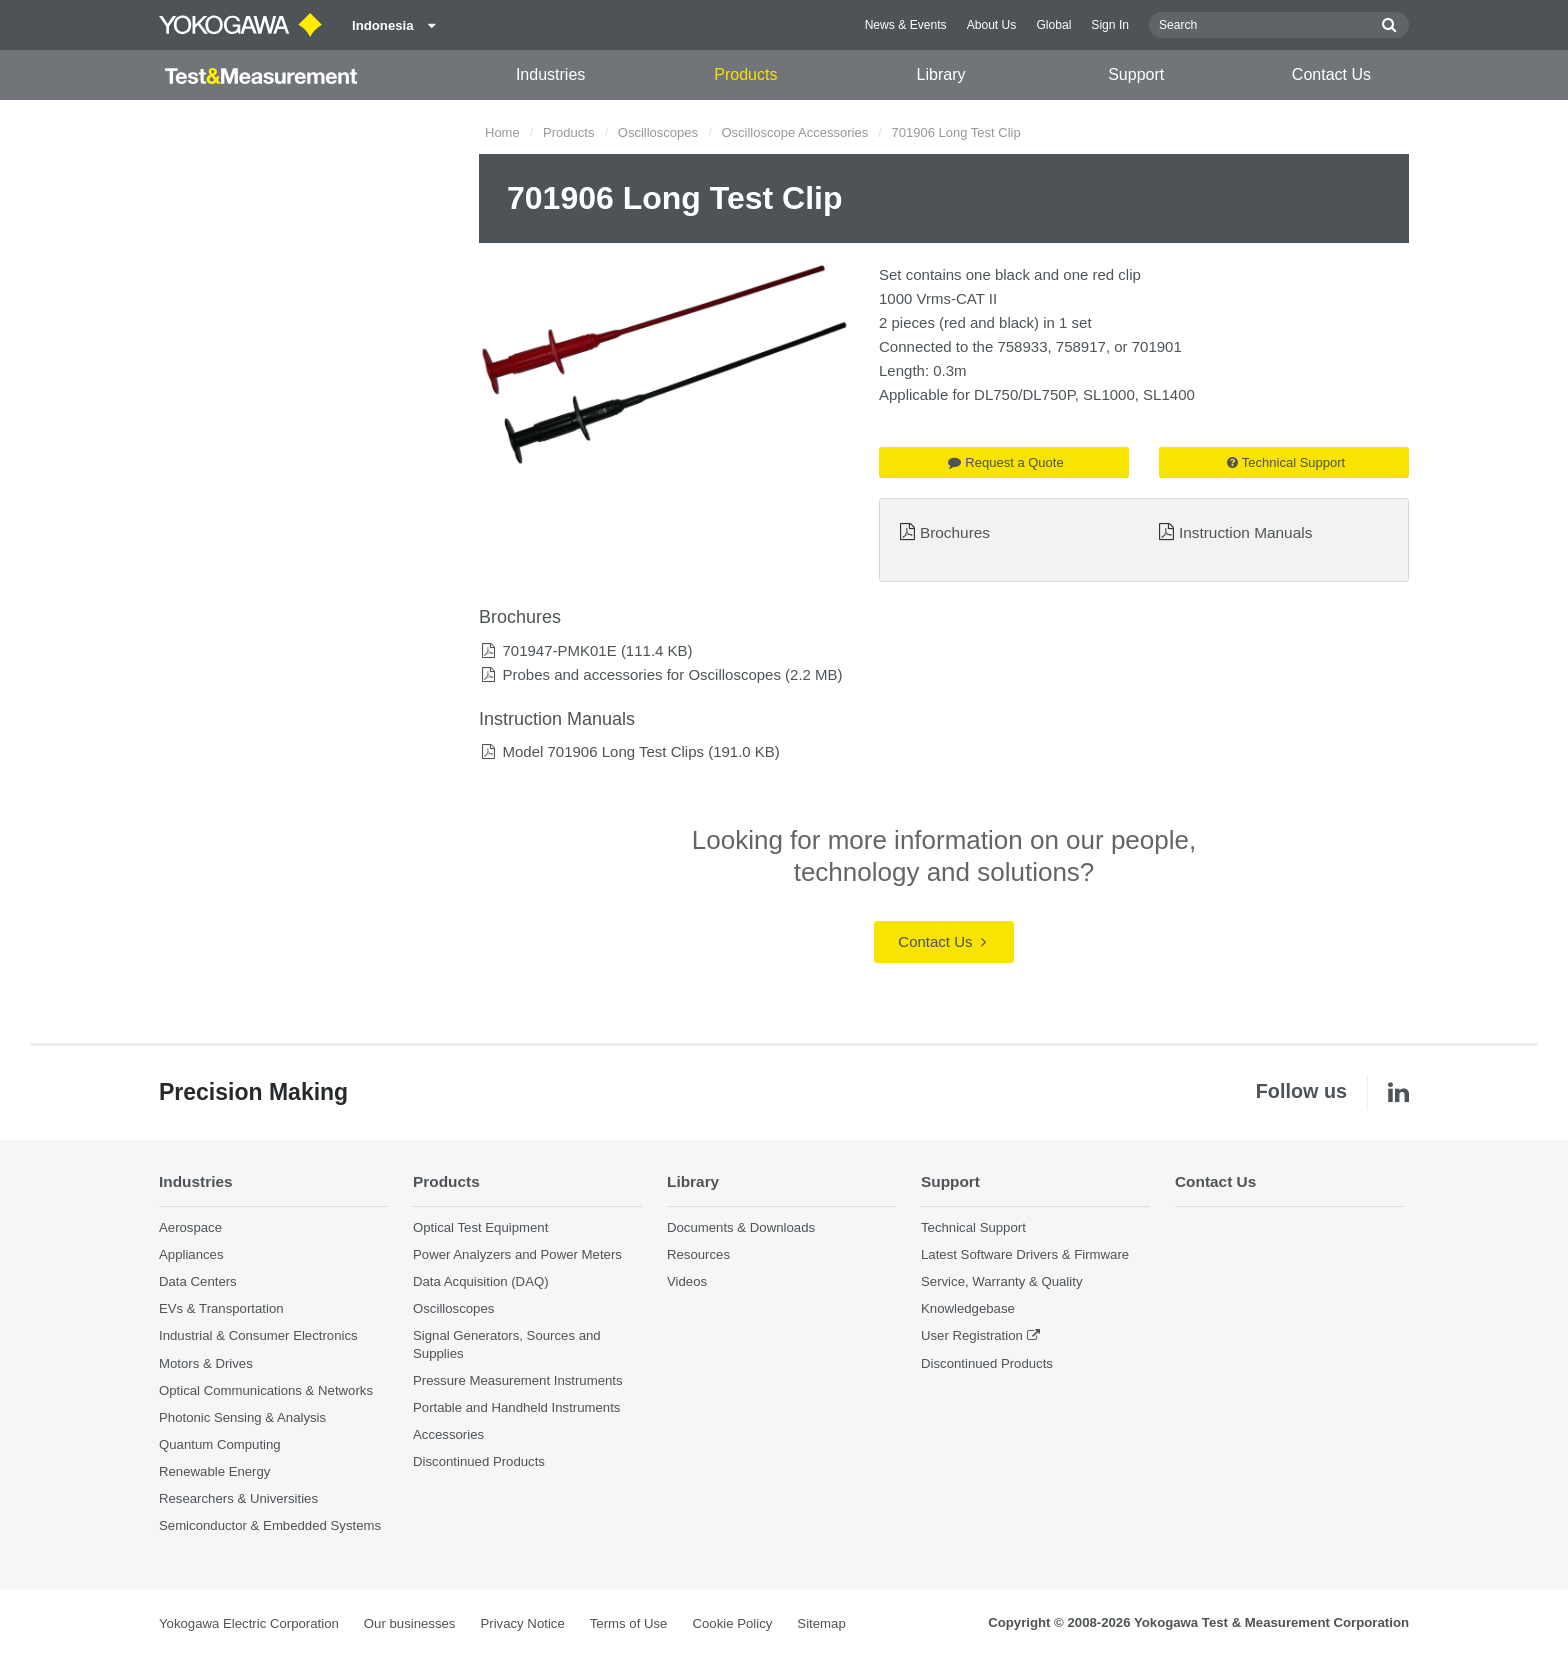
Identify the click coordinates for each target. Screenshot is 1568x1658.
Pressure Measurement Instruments (518, 1380)
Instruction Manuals (1245, 532)
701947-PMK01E (559, 650)
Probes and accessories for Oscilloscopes (641, 674)
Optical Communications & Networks (266, 1390)
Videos (687, 1281)
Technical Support (1286, 462)
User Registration (972, 1335)
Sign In (1110, 25)
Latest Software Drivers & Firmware (1025, 1254)
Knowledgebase (968, 1308)
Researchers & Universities (238, 1498)
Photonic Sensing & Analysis (242, 1417)
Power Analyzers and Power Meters (517, 1254)
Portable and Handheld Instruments (516, 1407)
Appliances (191, 1254)
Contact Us (1331, 74)
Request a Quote (1005, 462)
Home (502, 132)
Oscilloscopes (658, 132)
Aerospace (190, 1227)
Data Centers (198, 1281)
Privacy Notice (522, 1623)
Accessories (448, 1434)
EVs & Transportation (221, 1308)
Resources (698, 1254)
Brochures (955, 532)
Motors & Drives (206, 1363)
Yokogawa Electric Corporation (249, 1623)
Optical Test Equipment (480, 1227)
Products (745, 74)
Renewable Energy (214, 1471)
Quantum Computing (220, 1444)
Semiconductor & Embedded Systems (270, 1525)
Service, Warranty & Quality (1001, 1281)
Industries (550, 74)
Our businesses (410, 1623)
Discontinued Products (479, 1461)
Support (1136, 74)
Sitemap (821, 1623)
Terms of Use (629, 1623)
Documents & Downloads (741, 1227)
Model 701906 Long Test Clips (603, 751)
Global (1053, 25)
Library (941, 74)
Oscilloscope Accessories (794, 132)
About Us (992, 25)
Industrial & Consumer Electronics (258, 1335)
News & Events (906, 25)
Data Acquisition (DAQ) (481, 1281)
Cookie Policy (732, 1623)
